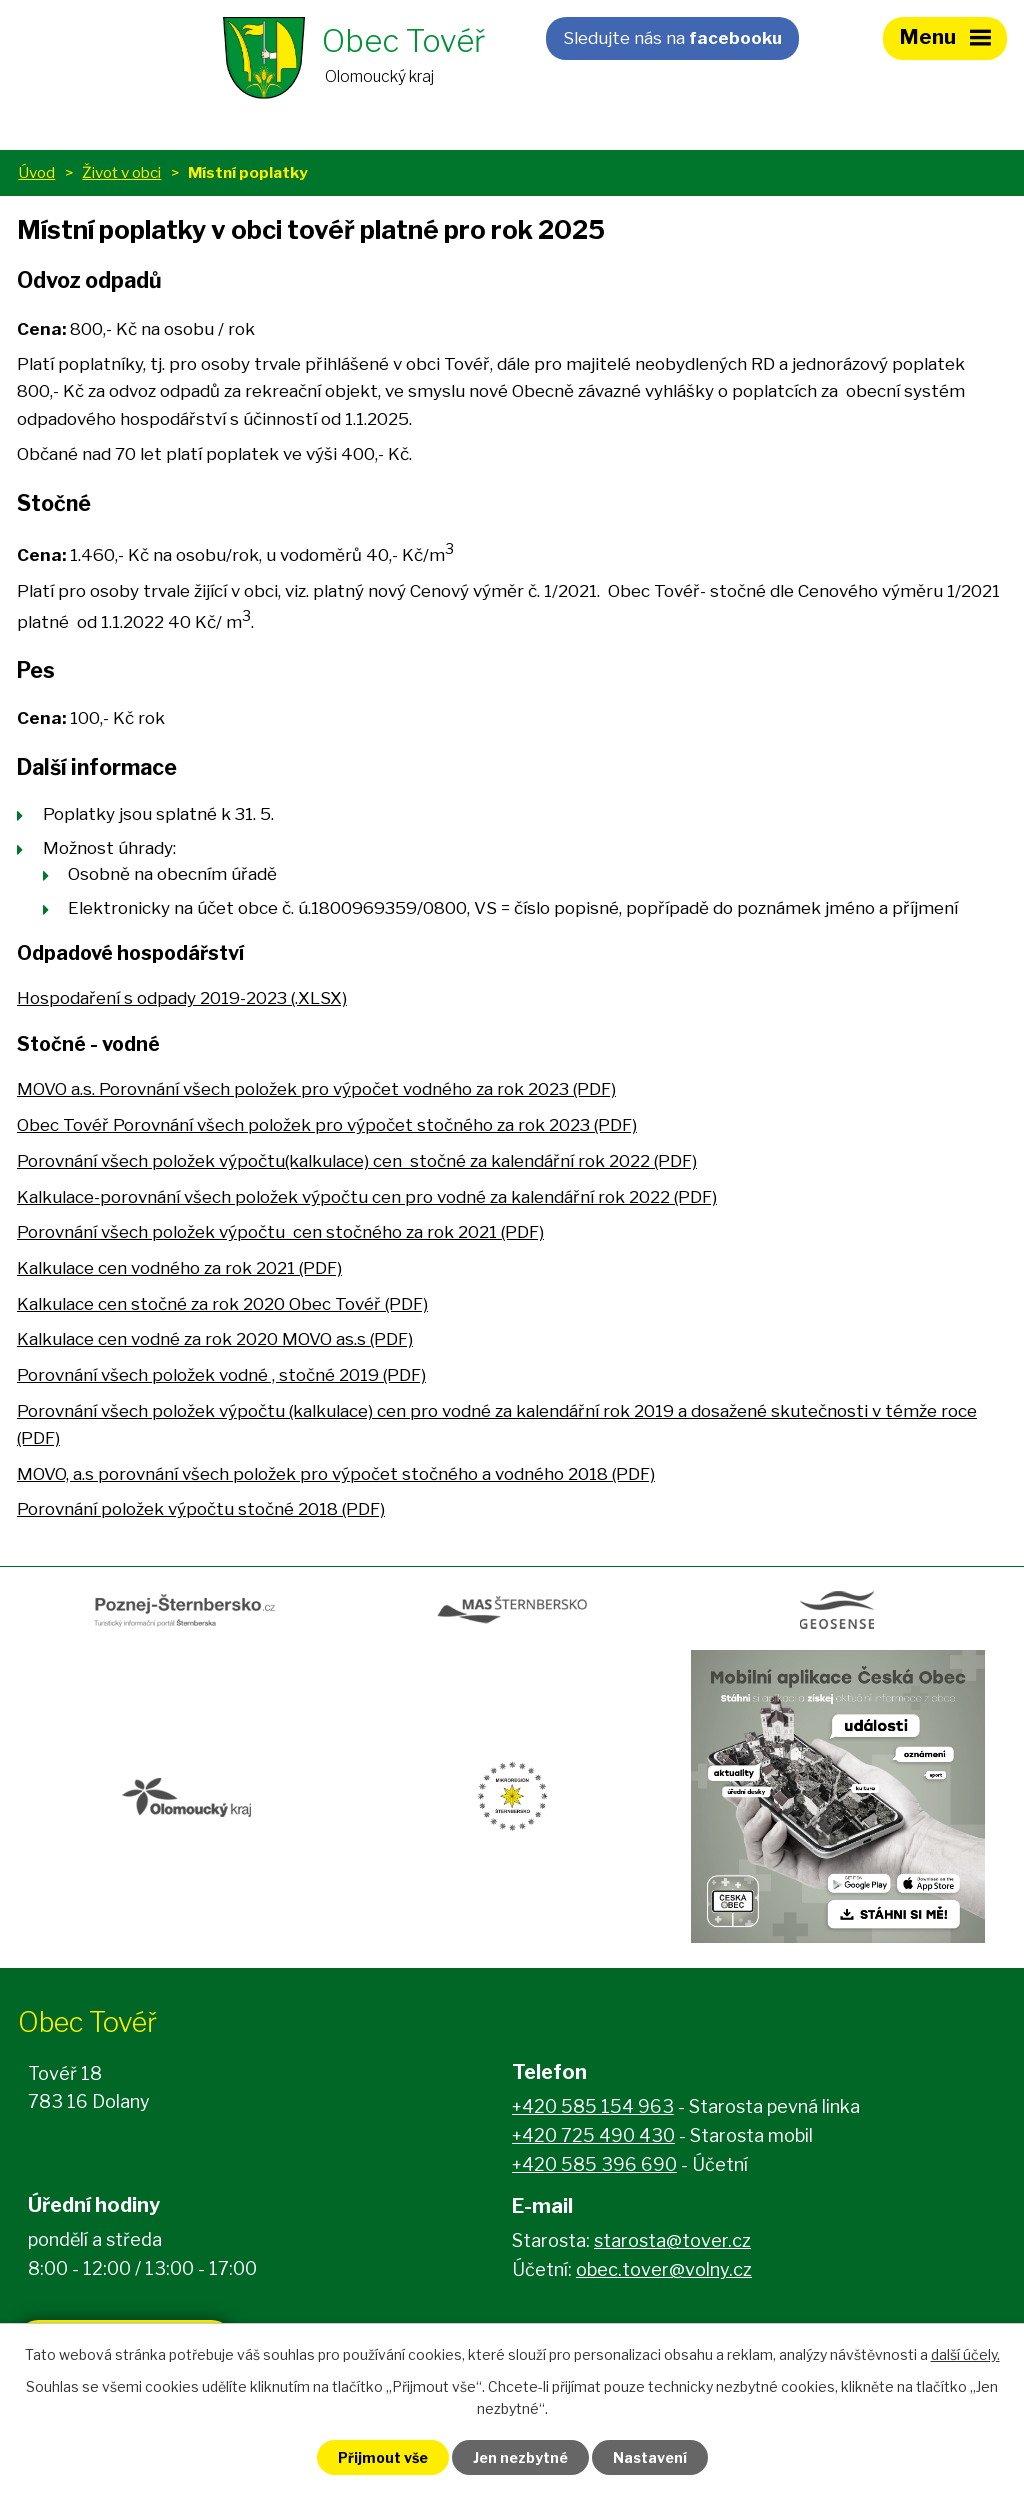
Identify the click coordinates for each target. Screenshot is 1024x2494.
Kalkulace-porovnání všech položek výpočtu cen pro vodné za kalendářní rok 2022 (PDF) (367, 1197)
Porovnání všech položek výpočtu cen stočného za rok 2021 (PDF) (280, 1232)
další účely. (965, 2354)
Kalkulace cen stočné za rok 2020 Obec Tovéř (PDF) (222, 1304)
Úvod (36, 172)
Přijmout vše (383, 2457)
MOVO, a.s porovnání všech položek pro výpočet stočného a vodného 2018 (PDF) (336, 1474)
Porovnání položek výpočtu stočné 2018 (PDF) (201, 1509)
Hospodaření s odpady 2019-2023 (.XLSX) (182, 998)
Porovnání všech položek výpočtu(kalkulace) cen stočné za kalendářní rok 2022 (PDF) (357, 1161)
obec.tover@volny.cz (664, 2269)
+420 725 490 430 (593, 2135)
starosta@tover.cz (672, 2240)
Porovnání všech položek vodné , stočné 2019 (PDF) (221, 1375)
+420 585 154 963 (593, 2106)
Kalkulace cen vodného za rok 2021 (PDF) (179, 1268)
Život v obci (121, 172)
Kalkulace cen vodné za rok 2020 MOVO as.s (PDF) (215, 1339)
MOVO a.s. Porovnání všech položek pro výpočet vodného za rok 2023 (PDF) (316, 1089)
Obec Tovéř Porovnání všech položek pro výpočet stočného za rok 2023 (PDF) (327, 1125)
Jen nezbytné (520, 2457)
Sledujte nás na (672, 38)
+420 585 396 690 (594, 2164)
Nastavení (650, 2457)
